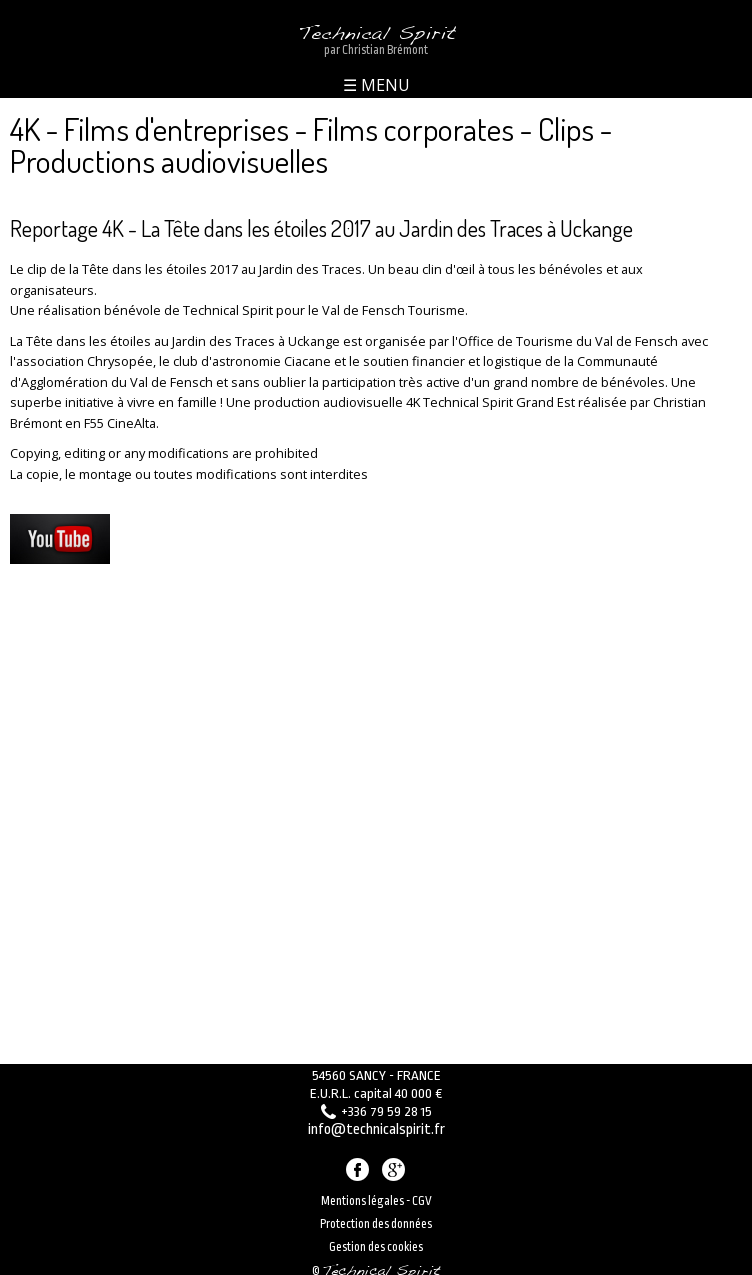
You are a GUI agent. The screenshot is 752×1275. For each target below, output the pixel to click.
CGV (422, 1193)
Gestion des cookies (376, 1239)
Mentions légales (362, 1193)
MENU (383, 78)
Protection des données (376, 1216)
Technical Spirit (376, 27)
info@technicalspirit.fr (376, 1125)
